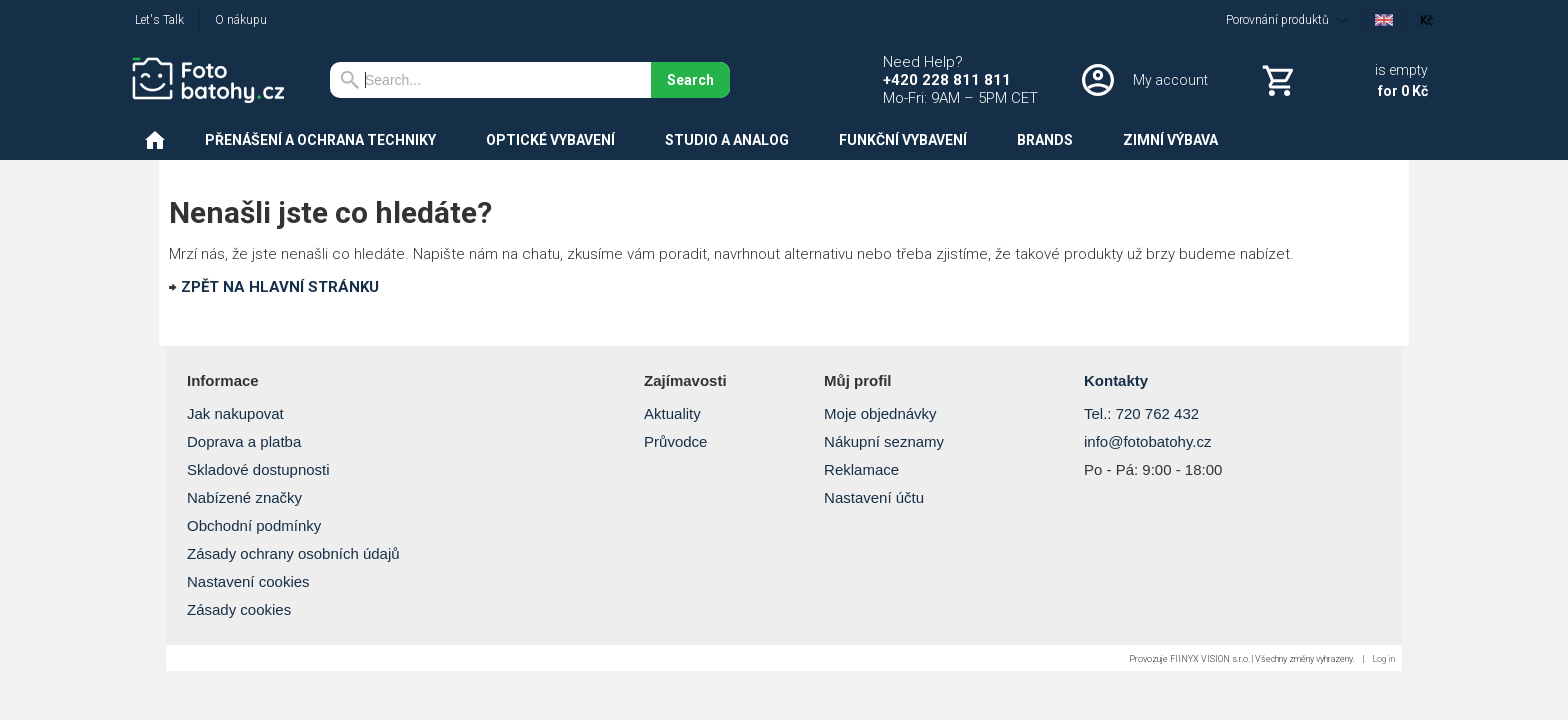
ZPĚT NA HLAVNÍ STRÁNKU (280, 287)
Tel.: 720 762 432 (1141, 413)
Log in (1383, 659)
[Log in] (1143, 80)
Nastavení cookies (248, 581)
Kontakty (1116, 380)
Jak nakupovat (235, 413)
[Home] (215, 80)
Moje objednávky (880, 413)
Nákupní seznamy (884, 441)
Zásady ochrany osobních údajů (293, 553)
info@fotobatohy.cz (1148, 441)
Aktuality (672, 413)
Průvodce (675, 441)
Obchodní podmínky (254, 525)
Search (690, 80)
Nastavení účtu (874, 497)
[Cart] (1343, 80)
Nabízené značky (244, 497)
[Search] (490, 80)
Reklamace (861, 469)
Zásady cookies (239, 609)
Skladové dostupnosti (258, 469)
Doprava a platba (244, 441)
